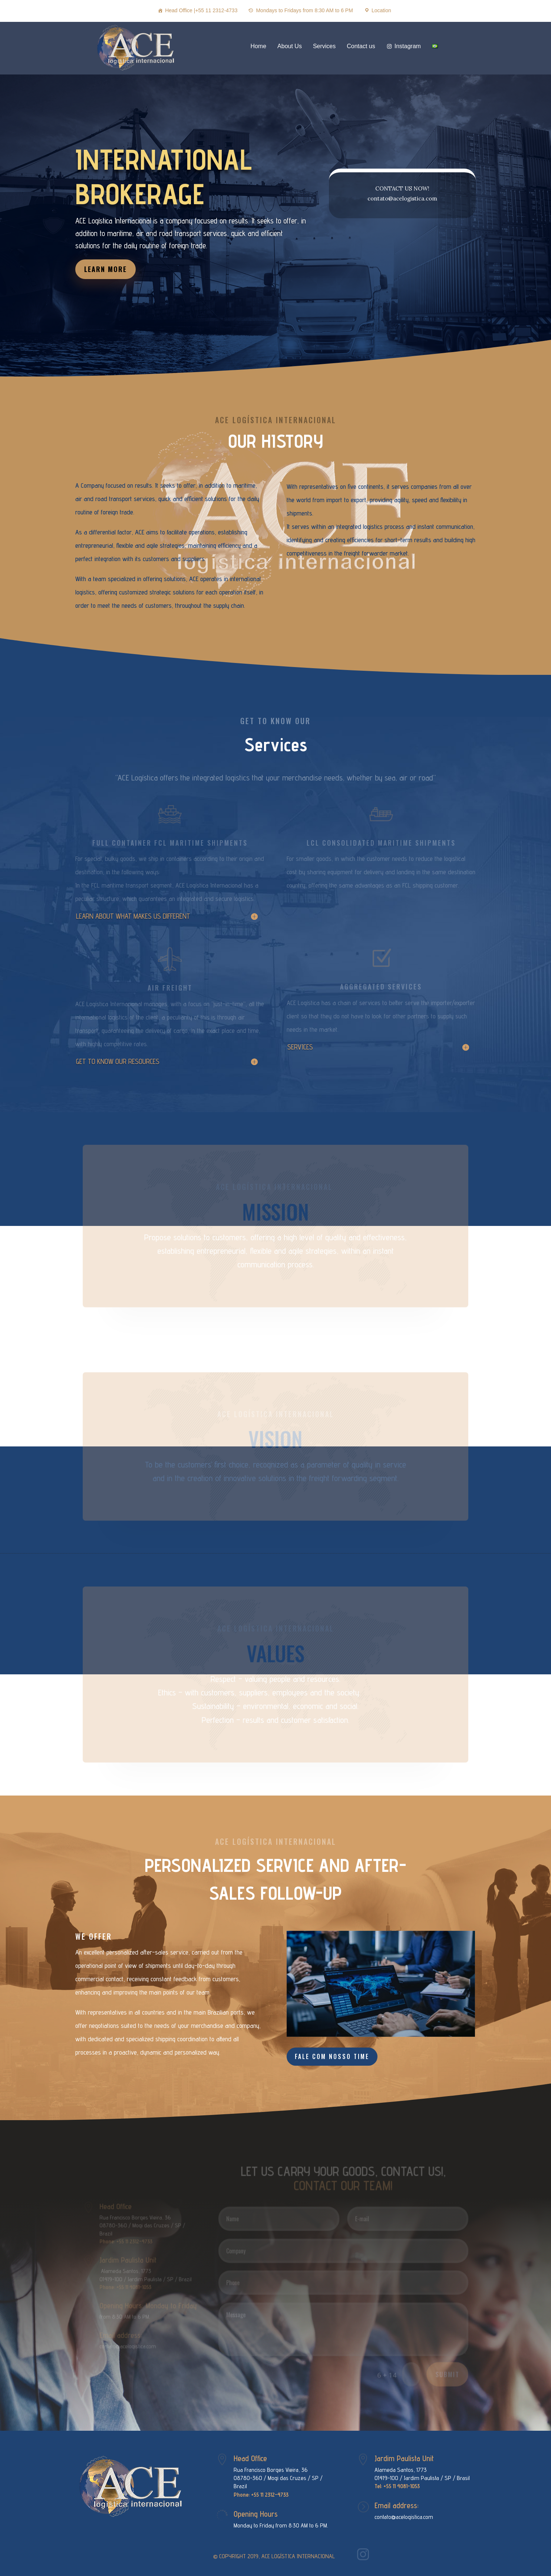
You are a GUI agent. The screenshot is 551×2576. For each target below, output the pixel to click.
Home (258, 46)
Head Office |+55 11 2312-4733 (201, 10)
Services (324, 46)
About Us (289, 46)
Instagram (408, 46)
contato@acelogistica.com (404, 2516)
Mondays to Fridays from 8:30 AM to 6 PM (304, 10)
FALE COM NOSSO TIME (332, 2056)
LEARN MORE (158, 234)
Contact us (361, 46)
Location (381, 10)
